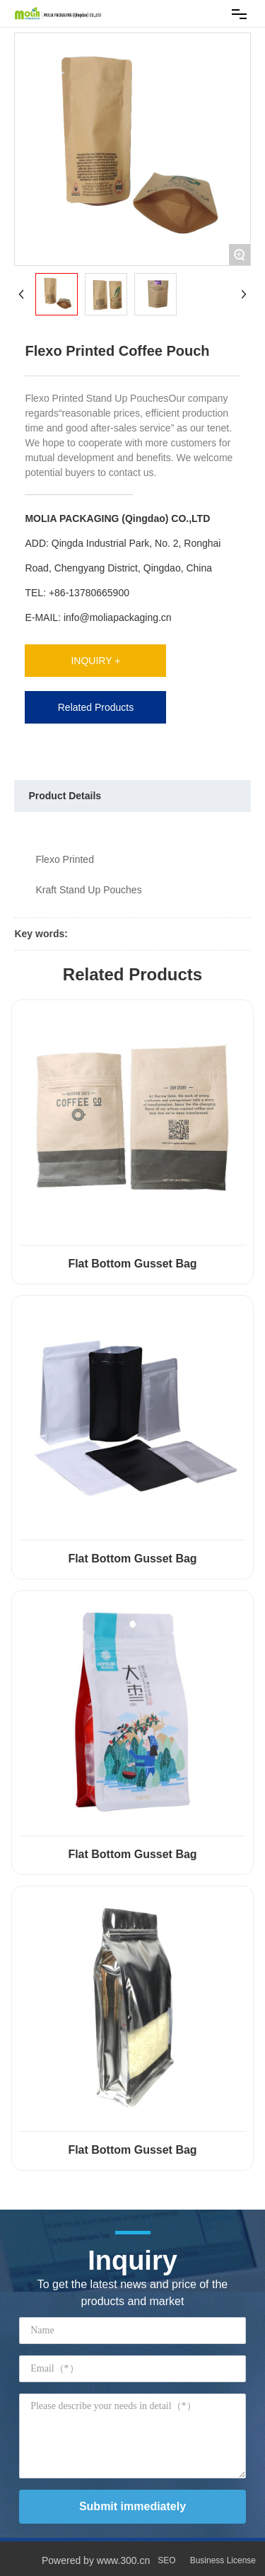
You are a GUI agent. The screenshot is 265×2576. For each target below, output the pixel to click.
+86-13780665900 (89, 592)
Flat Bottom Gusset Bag (132, 1264)
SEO (166, 2560)
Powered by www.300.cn (96, 2560)
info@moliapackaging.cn (118, 617)
